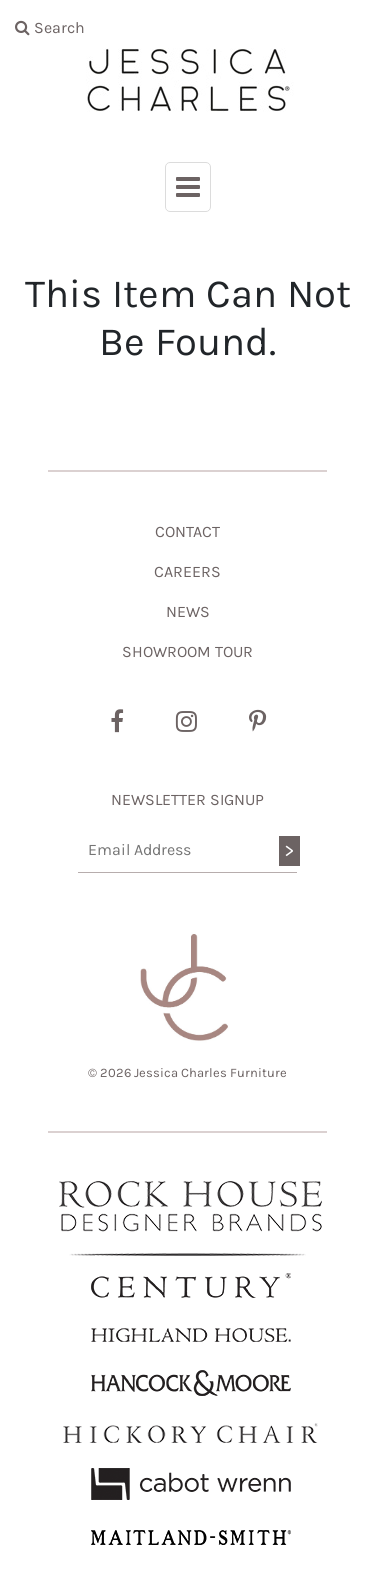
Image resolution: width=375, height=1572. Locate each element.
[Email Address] (187, 850)
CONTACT (187, 531)
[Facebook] (117, 722)
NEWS (188, 611)
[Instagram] (186, 722)
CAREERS (187, 571)
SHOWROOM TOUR (187, 651)
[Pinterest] (257, 722)
